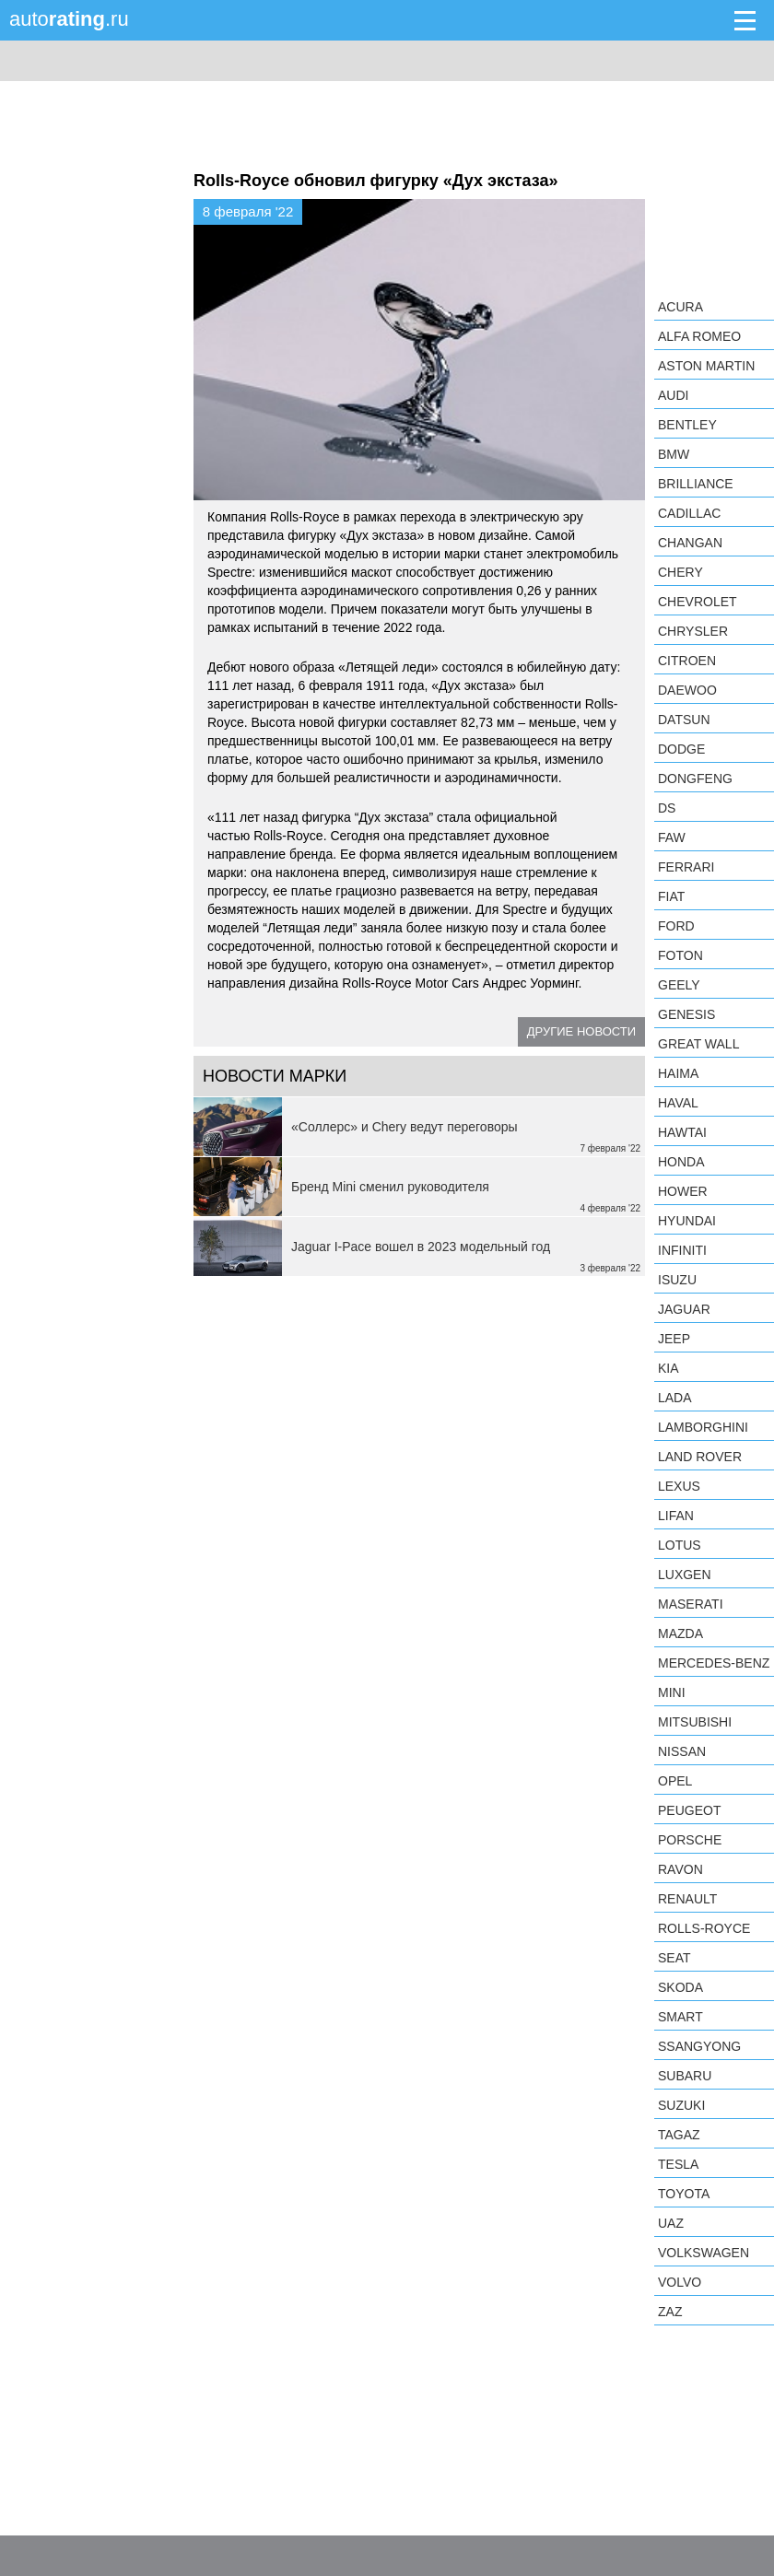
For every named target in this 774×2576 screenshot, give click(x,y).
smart (680, 2016)
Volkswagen (703, 2252)
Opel (675, 1781)
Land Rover (700, 1456)
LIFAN (676, 1515)
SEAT (674, 1957)
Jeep (674, 1338)
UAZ (671, 2223)
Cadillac (689, 513)
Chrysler (693, 631)
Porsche (689, 1839)
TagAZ (679, 2134)
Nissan (682, 1751)
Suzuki (681, 2105)
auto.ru (69, 18)
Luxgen (684, 1574)
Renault (687, 1898)
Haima (678, 1073)
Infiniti (682, 1250)
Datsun (684, 719)
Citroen (687, 660)
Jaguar (684, 1309)
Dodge (681, 749)
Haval (678, 1102)
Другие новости (581, 1031)
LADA (675, 1397)
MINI (672, 1692)
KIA (668, 1368)
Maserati (690, 1604)
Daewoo (687, 690)
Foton (680, 955)
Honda (681, 1161)
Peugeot (689, 1810)
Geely (679, 985)
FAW (672, 837)
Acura (680, 306)
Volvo (679, 2282)
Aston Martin (706, 365)
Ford (676, 926)
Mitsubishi (695, 1722)
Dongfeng (695, 778)
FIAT (671, 896)
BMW (673, 454)
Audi (673, 395)
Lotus (679, 1545)
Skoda (680, 1987)
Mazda (680, 1633)
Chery (680, 572)
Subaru (684, 2075)
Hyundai (687, 1220)
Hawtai (682, 1132)
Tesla (678, 2164)
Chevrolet (697, 601)
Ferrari (686, 867)
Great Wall (698, 1043)
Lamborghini (703, 1427)
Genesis (686, 1014)
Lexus (679, 1486)
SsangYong (699, 2046)
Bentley (687, 424)
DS (666, 808)
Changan (690, 542)
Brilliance (695, 483)
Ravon (680, 1869)
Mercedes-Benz (713, 1663)
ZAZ (670, 2311)
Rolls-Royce (704, 1928)
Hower (683, 1191)
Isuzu (677, 1279)
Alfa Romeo (699, 336)
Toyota (684, 2193)
